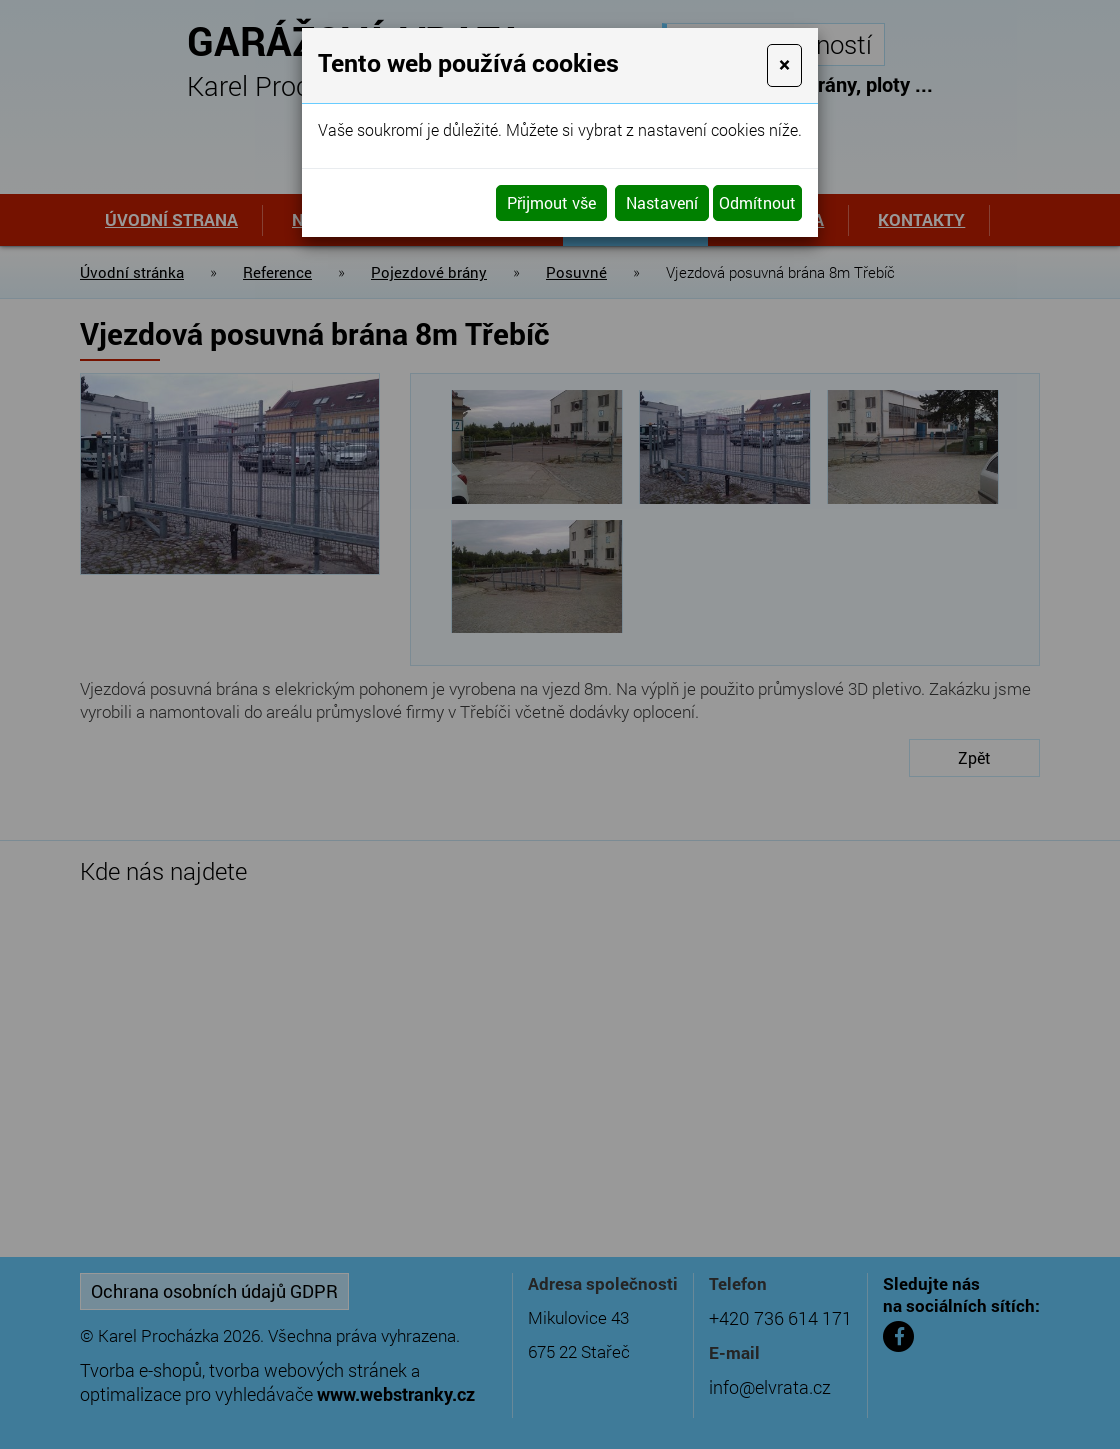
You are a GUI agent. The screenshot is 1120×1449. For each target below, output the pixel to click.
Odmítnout (757, 202)
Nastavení (662, 202)
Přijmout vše (551, 202)
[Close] (784, 65)
